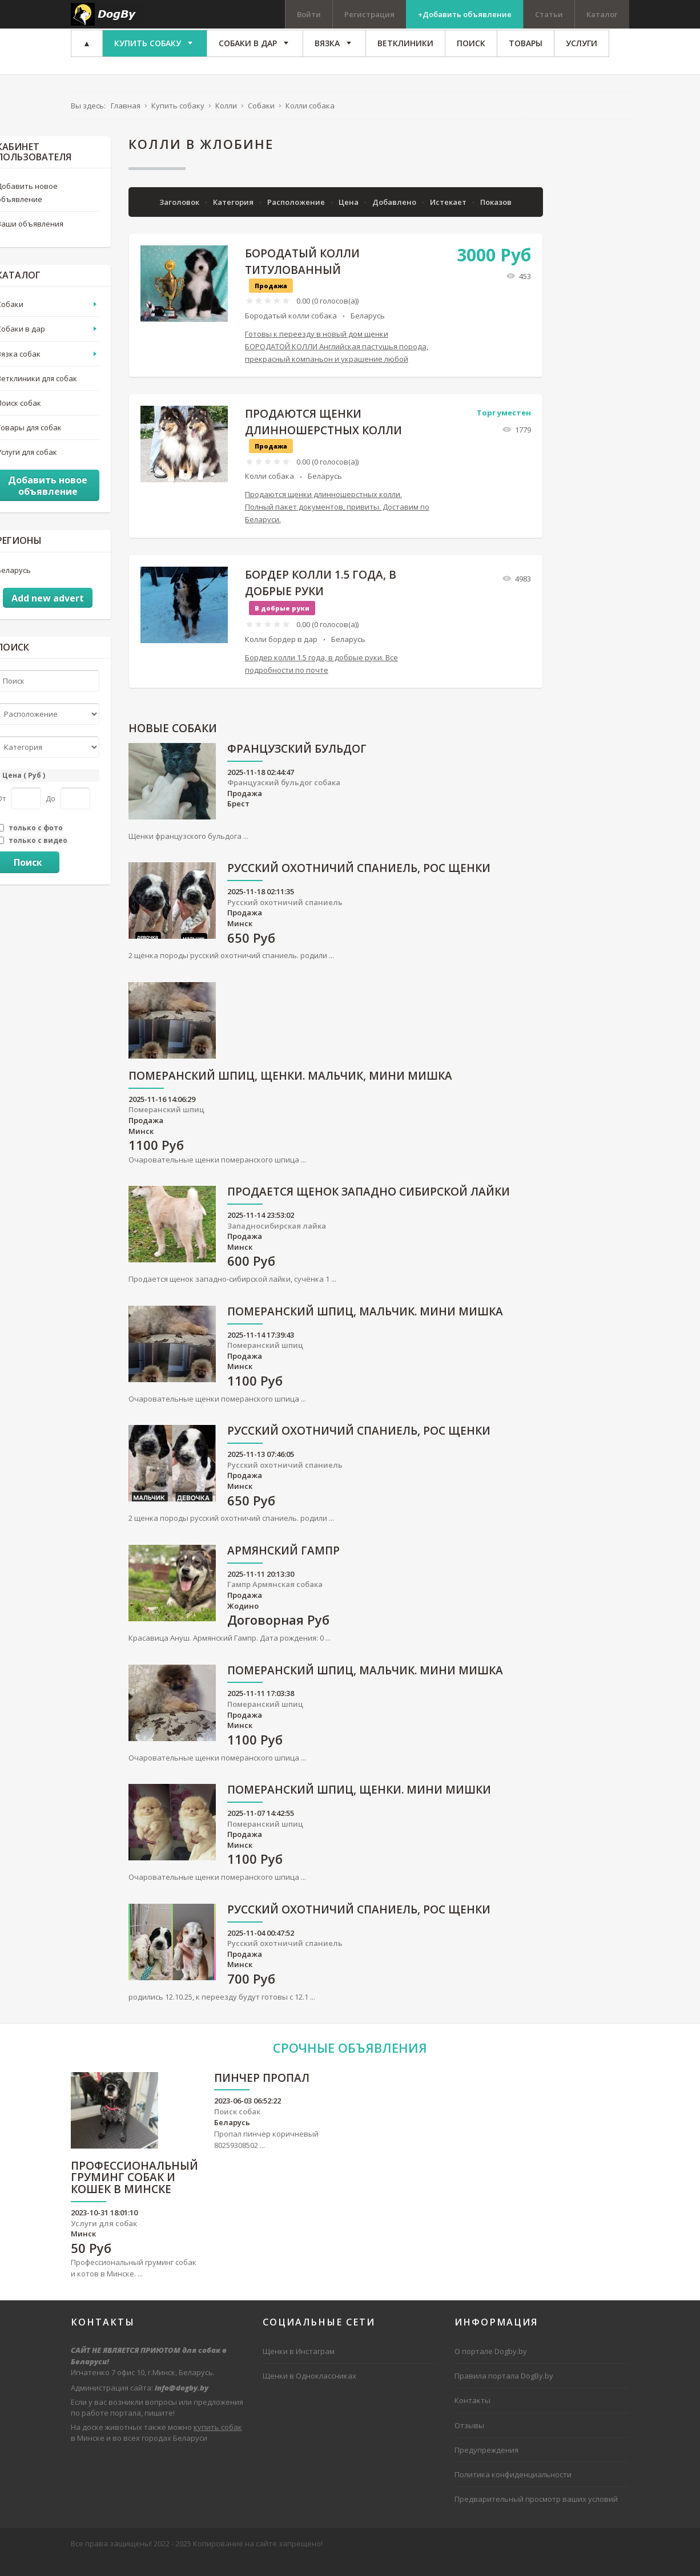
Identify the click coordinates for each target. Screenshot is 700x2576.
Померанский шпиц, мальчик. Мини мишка (365, 1328)
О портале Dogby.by (490, 2368)
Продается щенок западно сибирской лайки (368, 1209)
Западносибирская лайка (276, 1242)
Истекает (449, 218)
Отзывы (469, 2441)
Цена (349, 218)
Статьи (549, 14)
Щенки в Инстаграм (299, 2368)
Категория (234, 218)
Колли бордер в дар (281, 655)
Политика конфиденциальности (513, 2490)
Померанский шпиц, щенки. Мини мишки (359, 1807)
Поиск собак (237, 2128)
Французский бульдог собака (283, 799)
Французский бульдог (297, 766)
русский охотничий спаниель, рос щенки (358, 885)
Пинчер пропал (261, 2094)
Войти (309, 14)
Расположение (297, 218)
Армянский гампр (283, 1567)
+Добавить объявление (465, 14)
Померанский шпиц (166, 1126)
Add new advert (47, 614)
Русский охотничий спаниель (285, 919)
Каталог (602, 14)
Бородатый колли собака (291, 332)
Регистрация (369, 14)
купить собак (218, 2443)
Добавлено (395, 218)
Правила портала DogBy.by (503, 2392)
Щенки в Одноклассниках (309, 2392)
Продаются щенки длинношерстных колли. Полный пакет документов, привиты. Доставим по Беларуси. (337, 523)
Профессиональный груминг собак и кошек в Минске (134, 2194)
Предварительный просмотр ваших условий (536, 2515)
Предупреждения (486, 2466)
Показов (496, 218)
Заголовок (180, 218)
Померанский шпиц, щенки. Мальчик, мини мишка (290, 1093)
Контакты (472, 2417)
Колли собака (269, 492)
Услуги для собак (104, 2240)
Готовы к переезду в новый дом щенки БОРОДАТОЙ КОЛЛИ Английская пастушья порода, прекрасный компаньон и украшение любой (336, 363)
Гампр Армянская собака (275, 1601)
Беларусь (368, 332)
